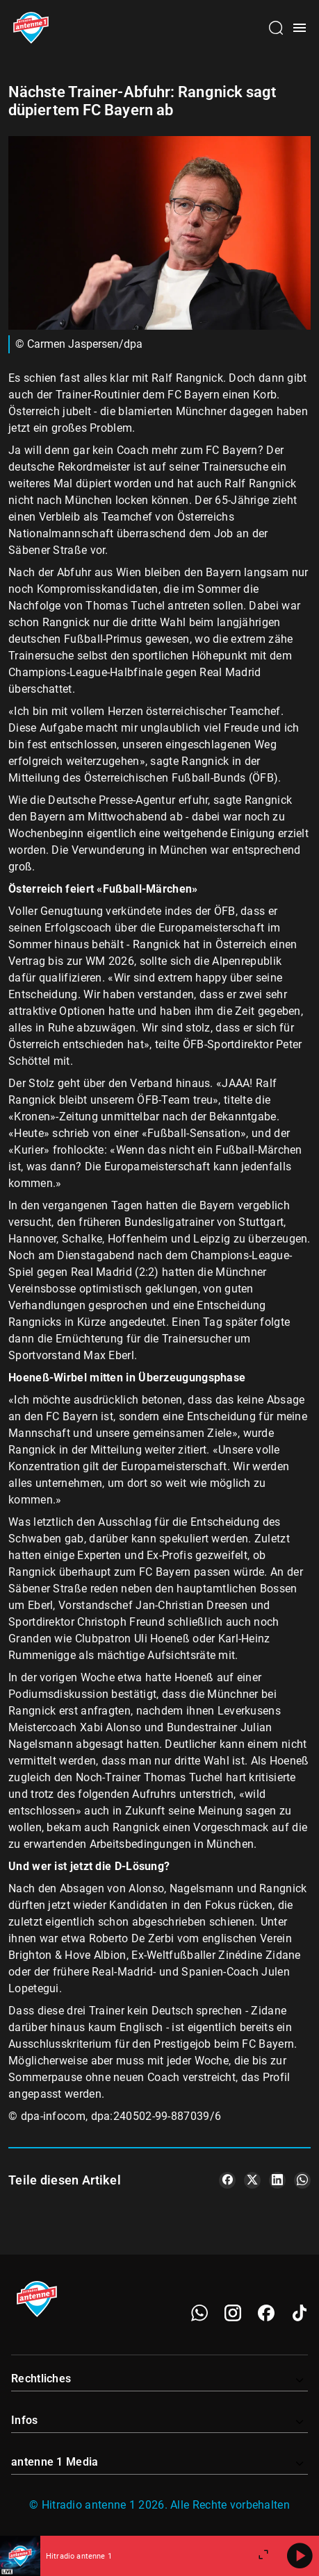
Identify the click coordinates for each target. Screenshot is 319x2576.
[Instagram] (232, 2313)
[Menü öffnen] (299, 28)
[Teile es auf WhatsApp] (302, 2180)
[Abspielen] (299, 2556)
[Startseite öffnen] (31, 27)
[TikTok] (299, 2313)
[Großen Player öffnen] (263, 2556)
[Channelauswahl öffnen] (276, 28)
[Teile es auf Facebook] (227, 2180)
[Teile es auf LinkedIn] (277, 2180)
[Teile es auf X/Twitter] (252, 2180)
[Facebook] (266, 2313)
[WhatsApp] (199, 2313)
